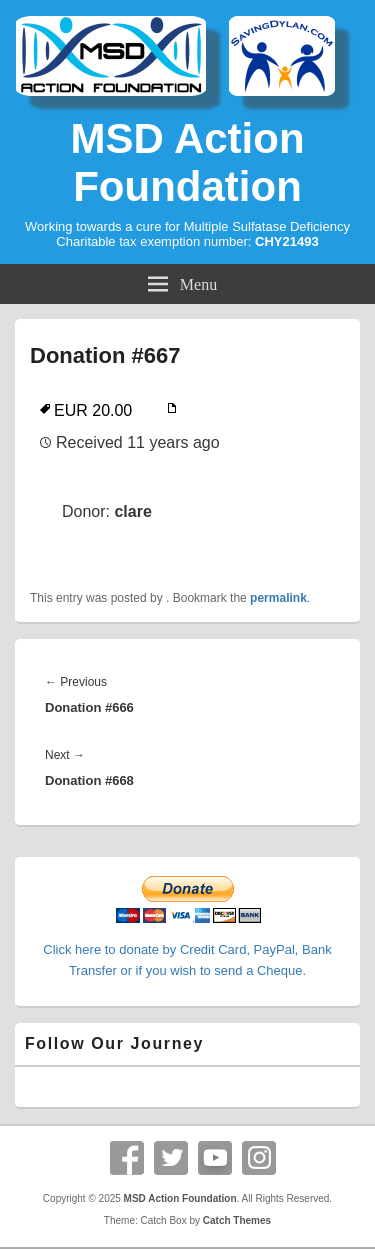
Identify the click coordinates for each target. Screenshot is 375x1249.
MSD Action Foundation (187, 162)
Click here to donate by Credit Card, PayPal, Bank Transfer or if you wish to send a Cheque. (187, 949)
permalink (278, 598)
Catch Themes (237, 1220)
